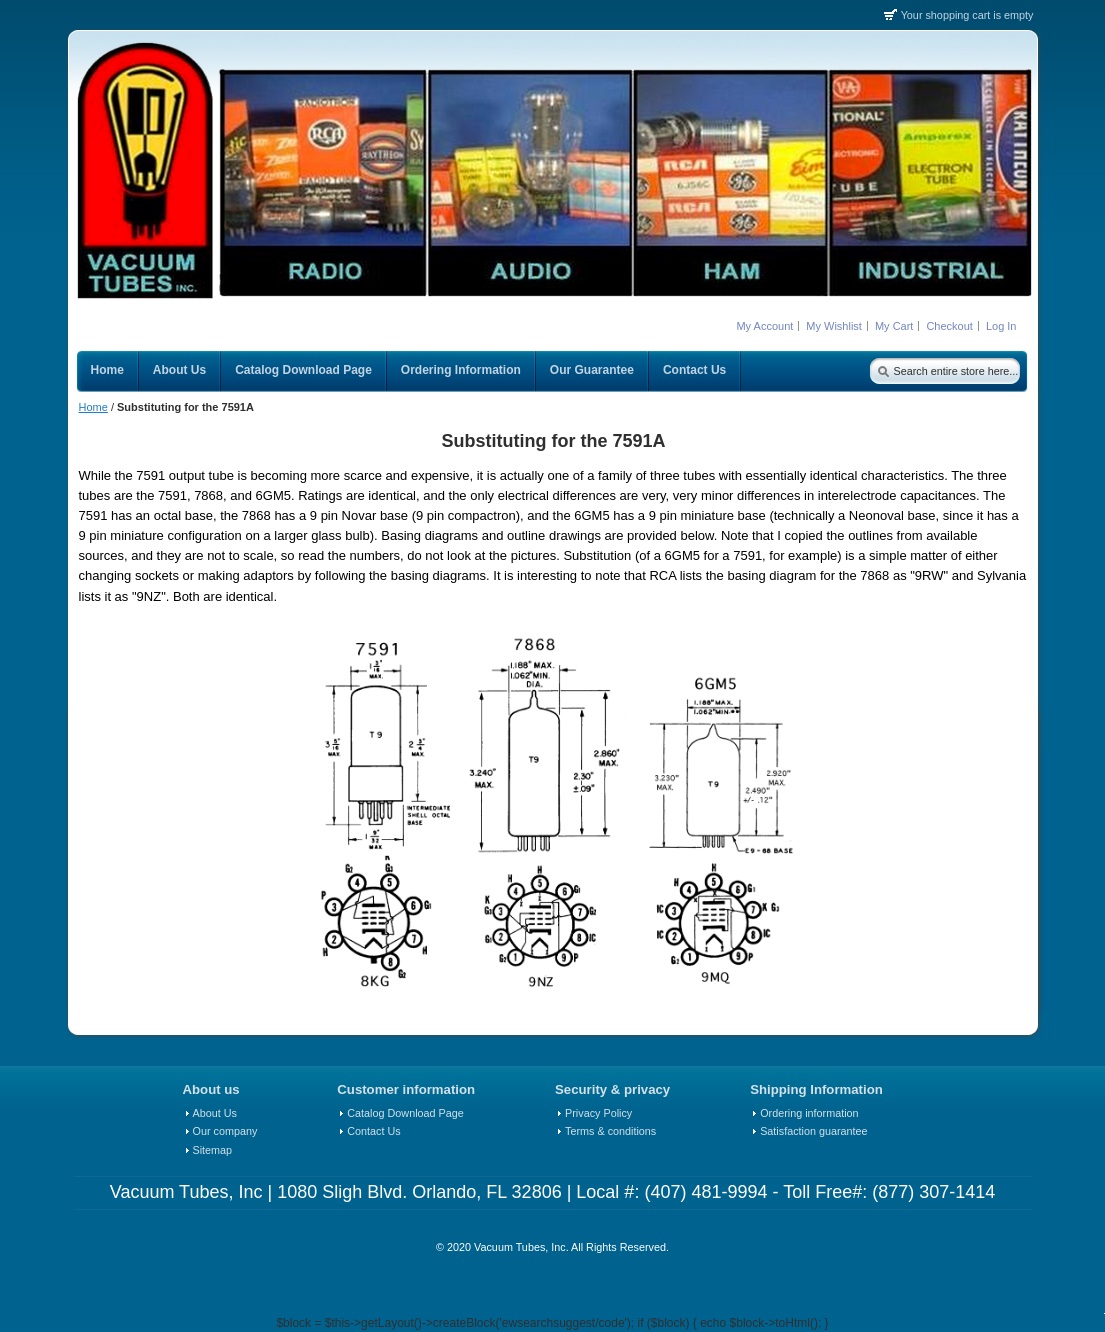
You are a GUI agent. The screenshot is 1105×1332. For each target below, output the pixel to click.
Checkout (949, 326)
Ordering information (809, 1113)
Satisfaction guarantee (813, 1131)
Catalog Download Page (405, 1113)
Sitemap (213, 1150)
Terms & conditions (610, 1131)
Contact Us (373, 1131)
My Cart (894, 326)
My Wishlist (834, 326)
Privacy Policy (598, 1113)
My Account (764, 326)
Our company (225, 1131)
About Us (215, 1113)
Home (93, 407)
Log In (1001, 326)
